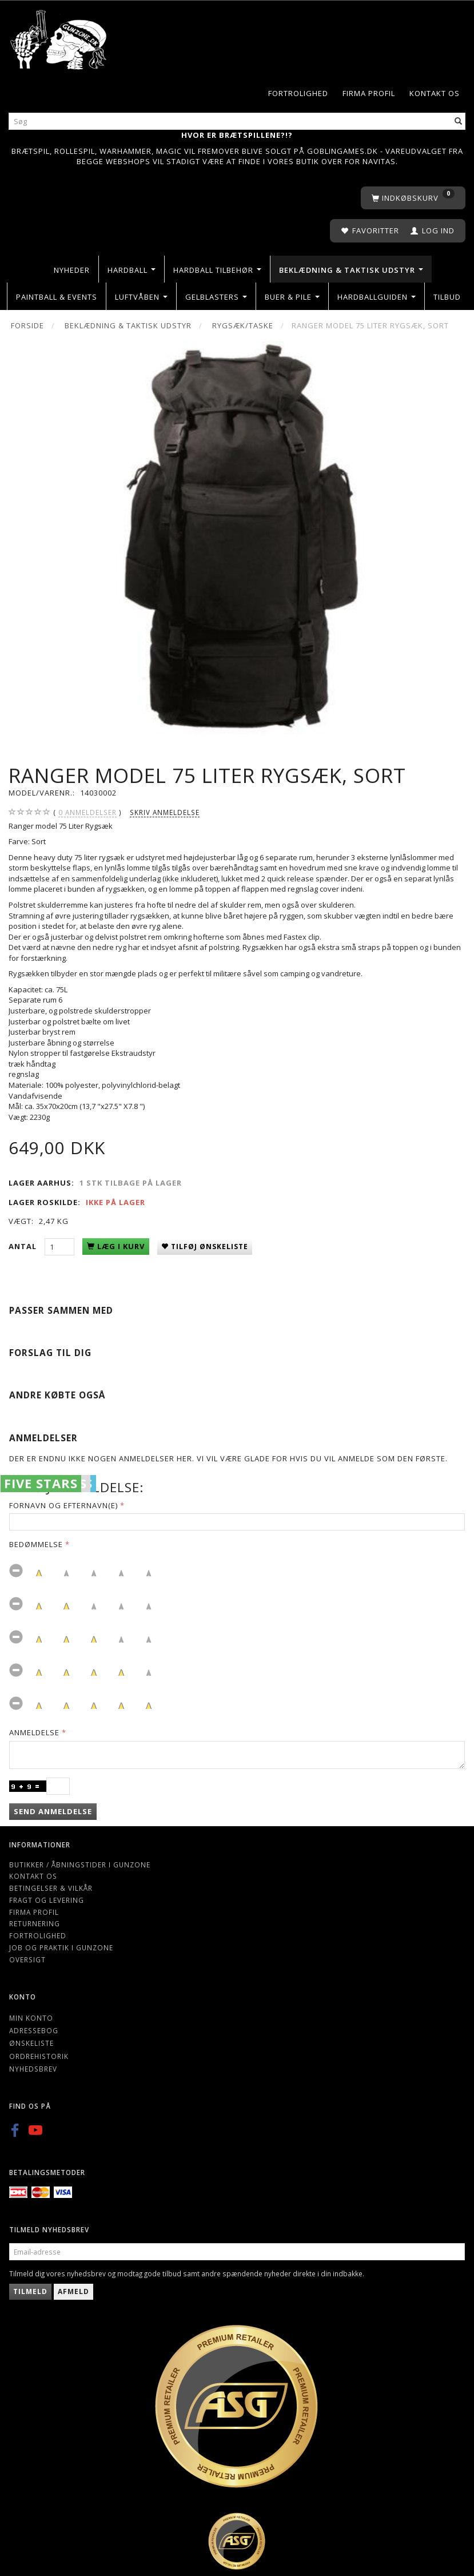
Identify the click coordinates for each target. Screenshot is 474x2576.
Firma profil (368, 93)
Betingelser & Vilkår (51, 1888)
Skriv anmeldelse (165, 812)
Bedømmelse (36, 1544)
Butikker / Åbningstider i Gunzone (79, 1864)
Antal (24, 1246)
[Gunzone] (59, 36)
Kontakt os (434, 93)
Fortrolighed (298, 93)
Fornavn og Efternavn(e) (63, 1505)
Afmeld (73, 2291)
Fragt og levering (46, 1900)
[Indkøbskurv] (413, 198)
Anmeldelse (34, 1732)
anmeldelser (87, 812)
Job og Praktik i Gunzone (61, 1947)
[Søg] (459, 121)
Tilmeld (30, 2291)
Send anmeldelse (53, 1811)
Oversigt (27, 1959)
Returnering (34, 1923)
